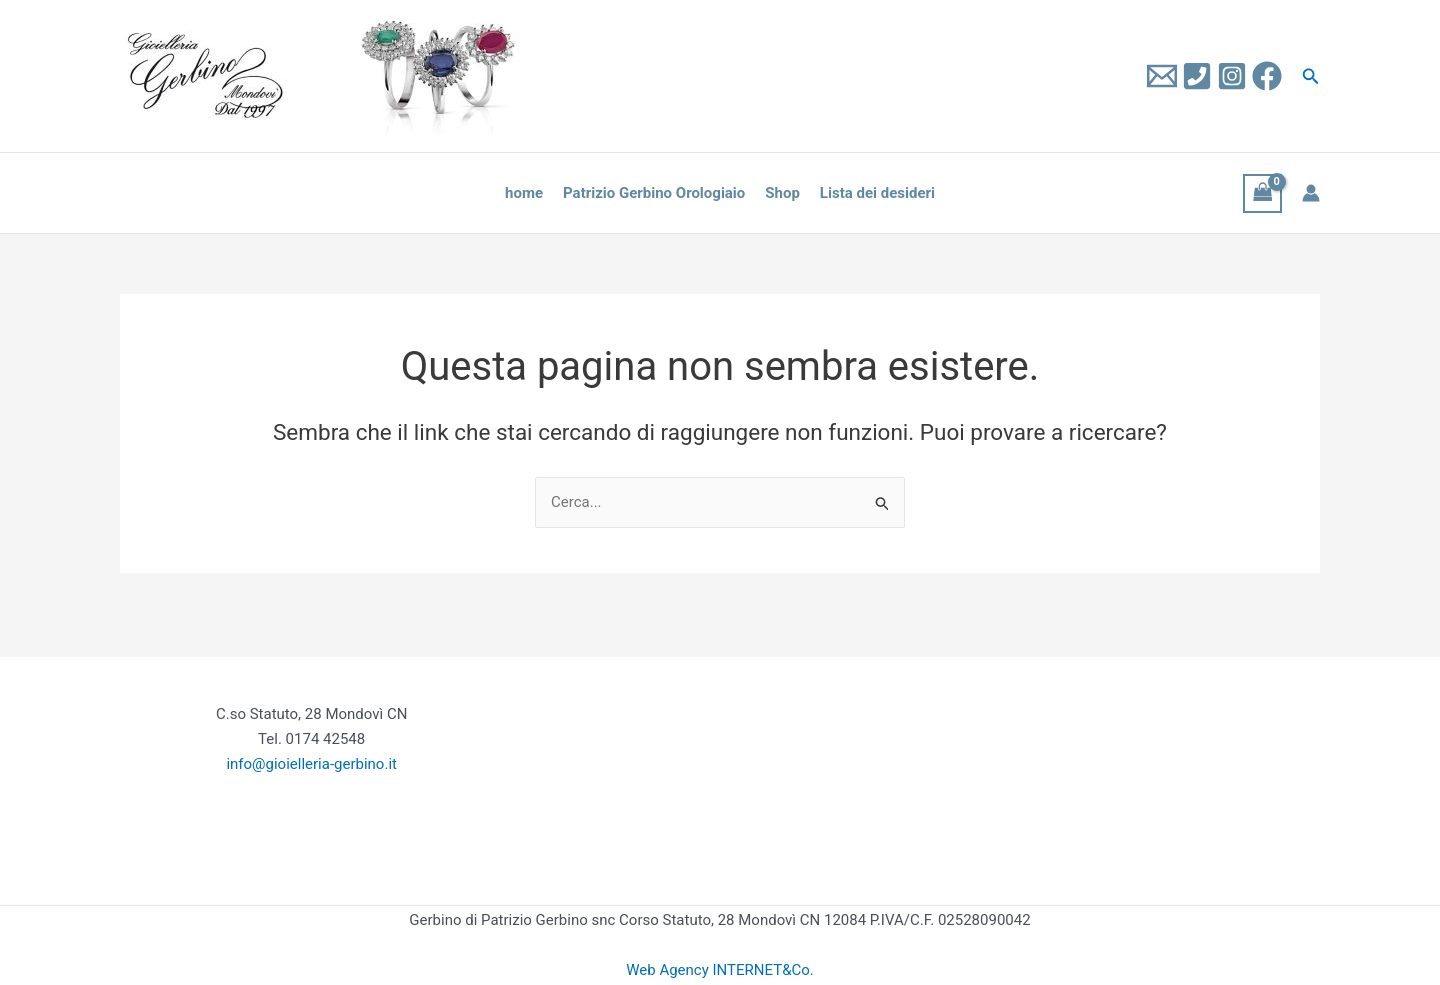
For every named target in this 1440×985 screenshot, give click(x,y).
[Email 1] (1162, 76)
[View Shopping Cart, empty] (1263, 193)
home (524, 193)
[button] (1311, 76)
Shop (782, 193)
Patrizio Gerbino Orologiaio (654, 193)
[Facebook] (1267, 76)
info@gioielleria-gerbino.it (311, 764)
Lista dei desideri (877, 193)
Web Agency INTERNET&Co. (720, 970)
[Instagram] (1232, 76)
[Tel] (1197, 76)
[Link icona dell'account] (1311, 193)
